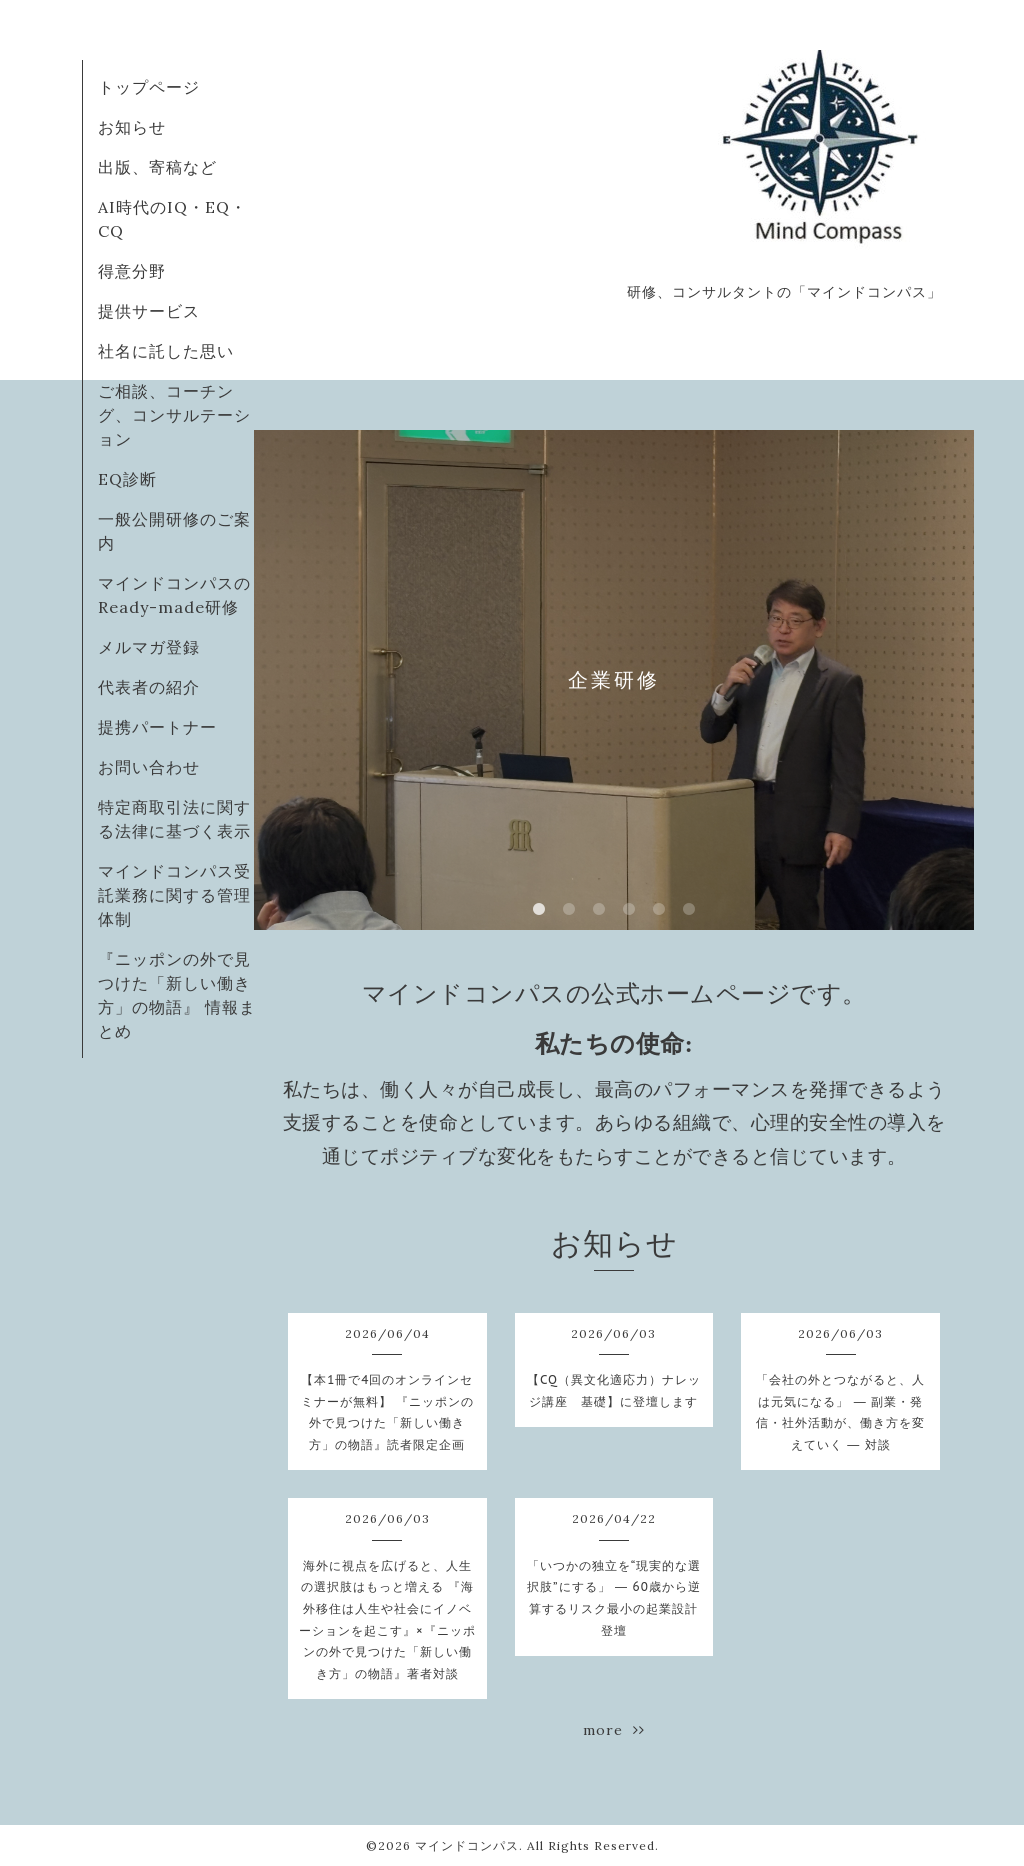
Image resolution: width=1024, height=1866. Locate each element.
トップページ (149, 87)
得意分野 (132, 271)
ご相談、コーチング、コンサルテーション (174, 415)
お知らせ (132, 127)
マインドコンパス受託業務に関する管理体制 (174, 895)
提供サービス (149, 311)
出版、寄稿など (157, 167)
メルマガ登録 (149, 647)
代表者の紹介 (149, 687)
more (614, 1730)
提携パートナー (157, 727)
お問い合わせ (149, 767)
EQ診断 (127, 479)
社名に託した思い (166, 351)
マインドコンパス (467, 1845)
